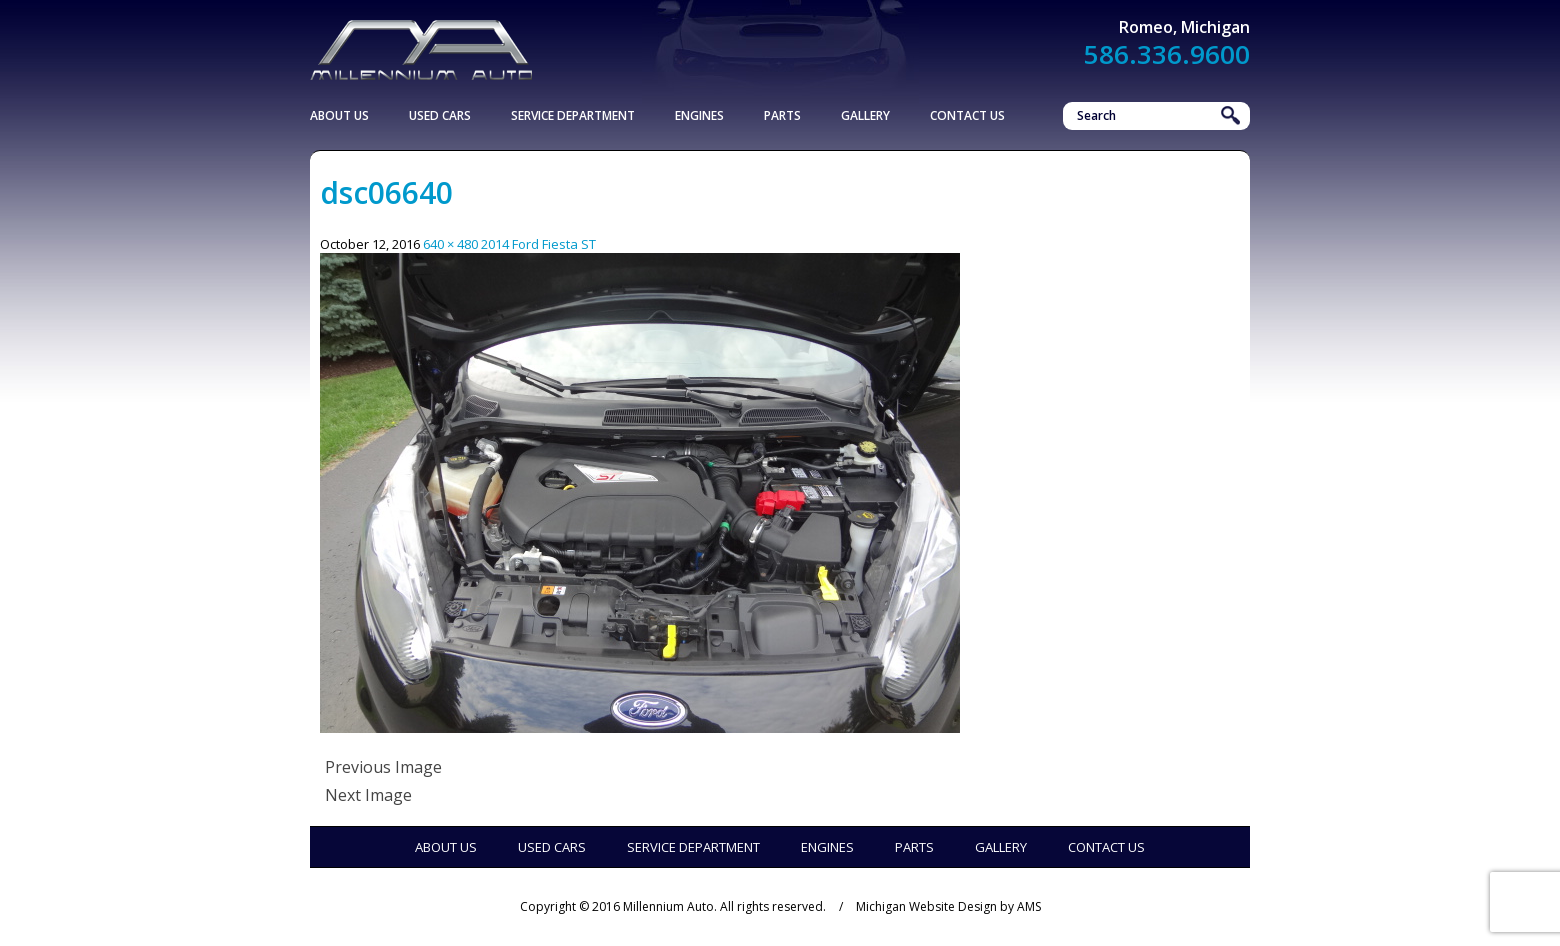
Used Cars (440, 115)
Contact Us (967, 115)
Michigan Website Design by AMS (948, 906)
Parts (782, 115)
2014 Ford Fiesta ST (538, 244)
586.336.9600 (1167, 54)
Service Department (573, 115)
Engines (699, 115)
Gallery (865, 115)
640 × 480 (450, 244)
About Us (339, 115)
